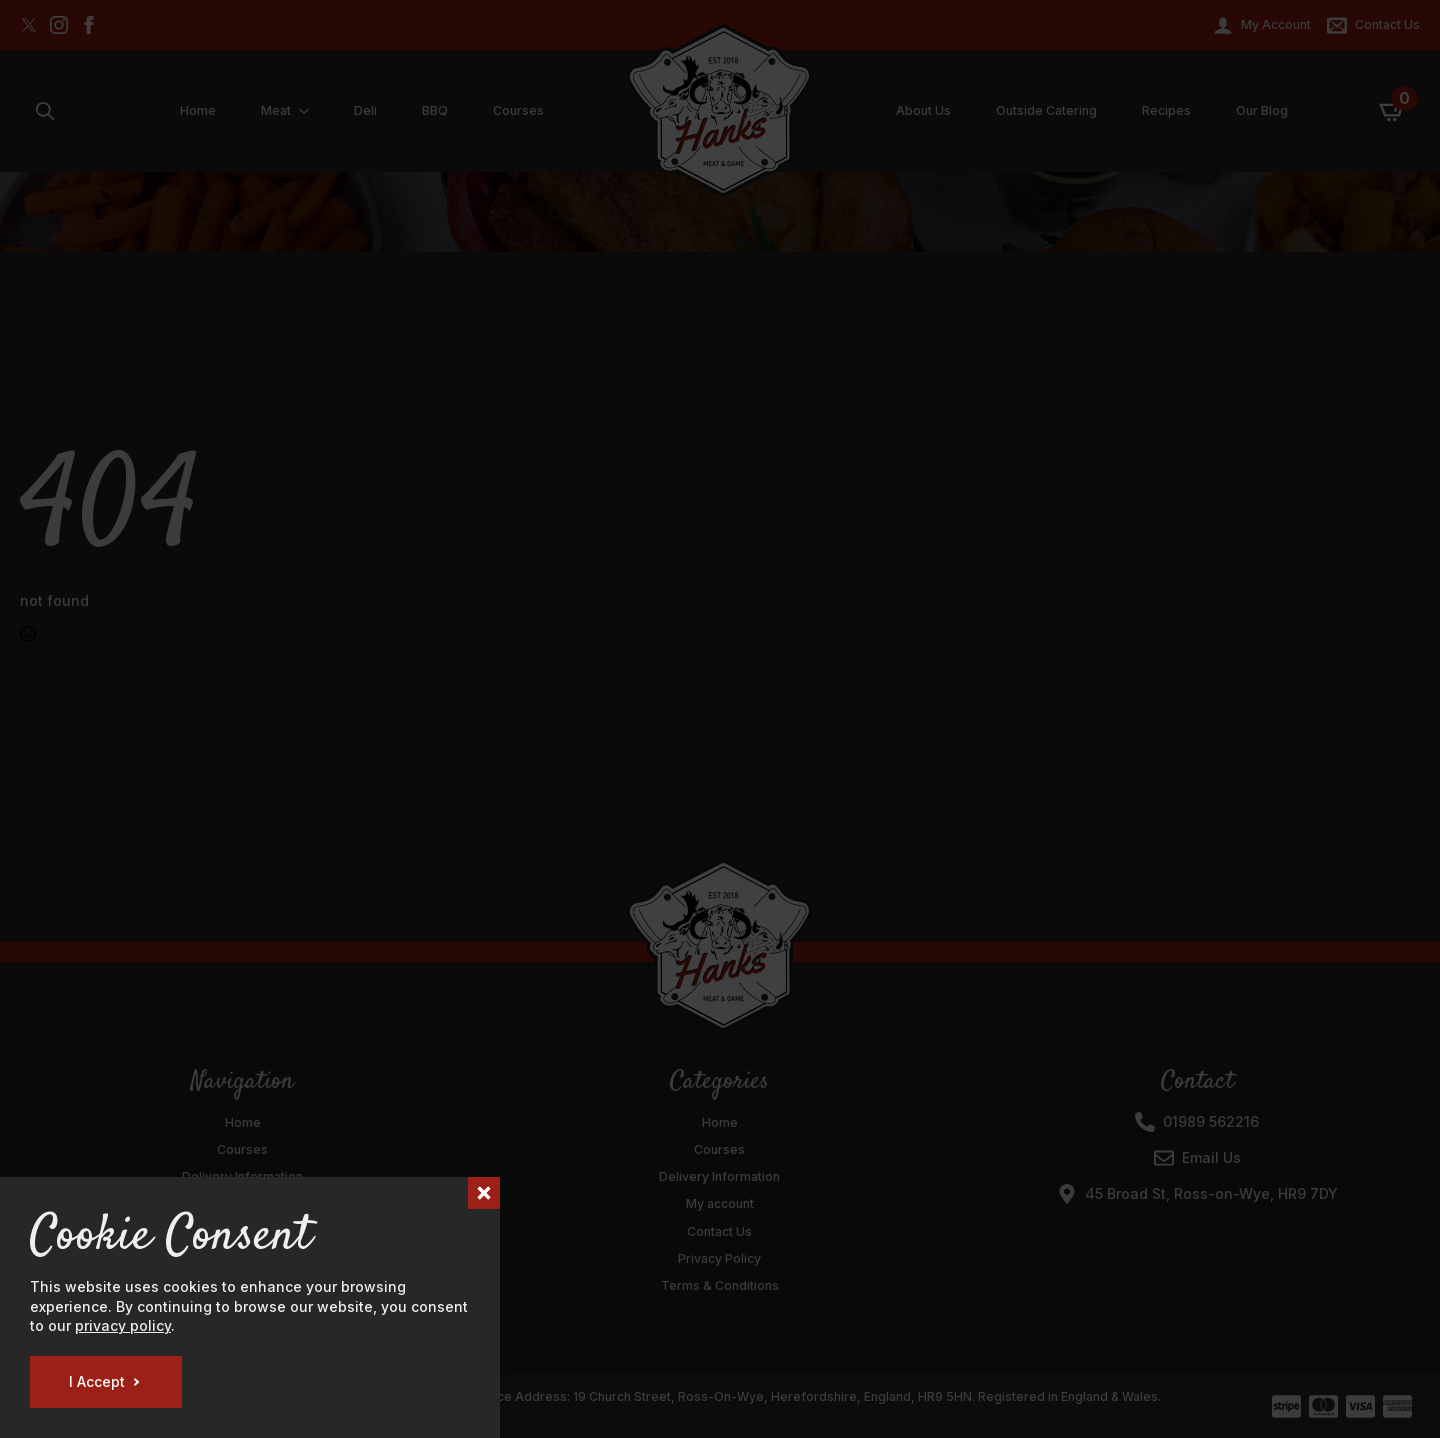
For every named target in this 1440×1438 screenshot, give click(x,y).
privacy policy (123, 1325)
